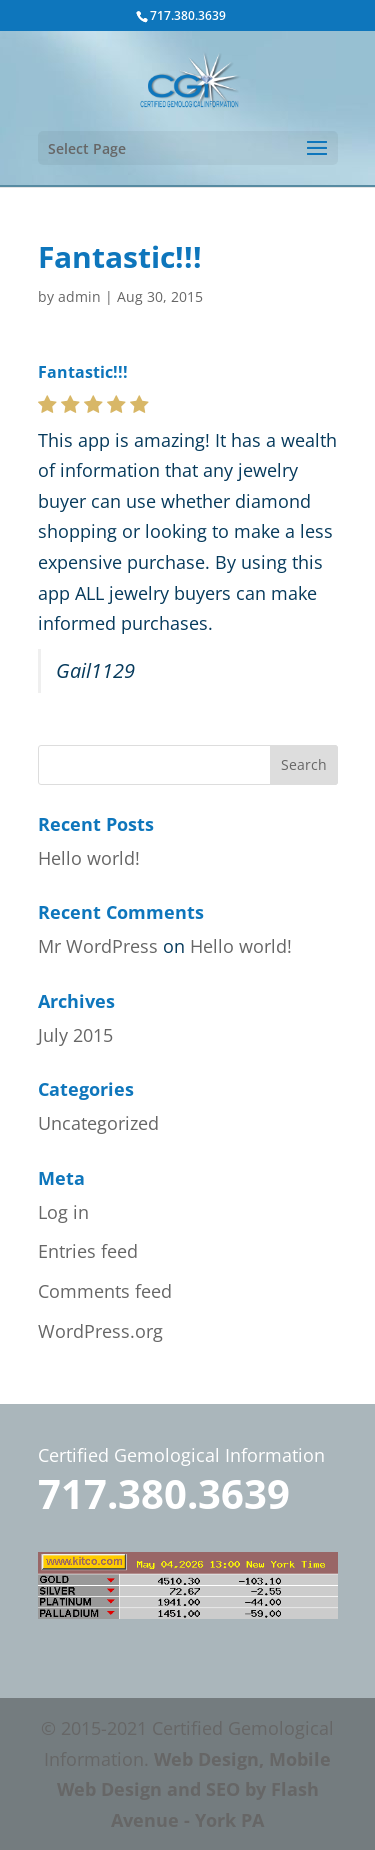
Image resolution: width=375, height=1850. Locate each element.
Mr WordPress (98, 946)
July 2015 (75, 1035)
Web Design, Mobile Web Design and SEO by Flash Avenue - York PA (194, 1789)
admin (79, 296)
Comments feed (105, 1291)
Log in (63, 1212)
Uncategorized (98, 1123)
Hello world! (89, 858)
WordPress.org (100, 1331)
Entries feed (88, 1251)
